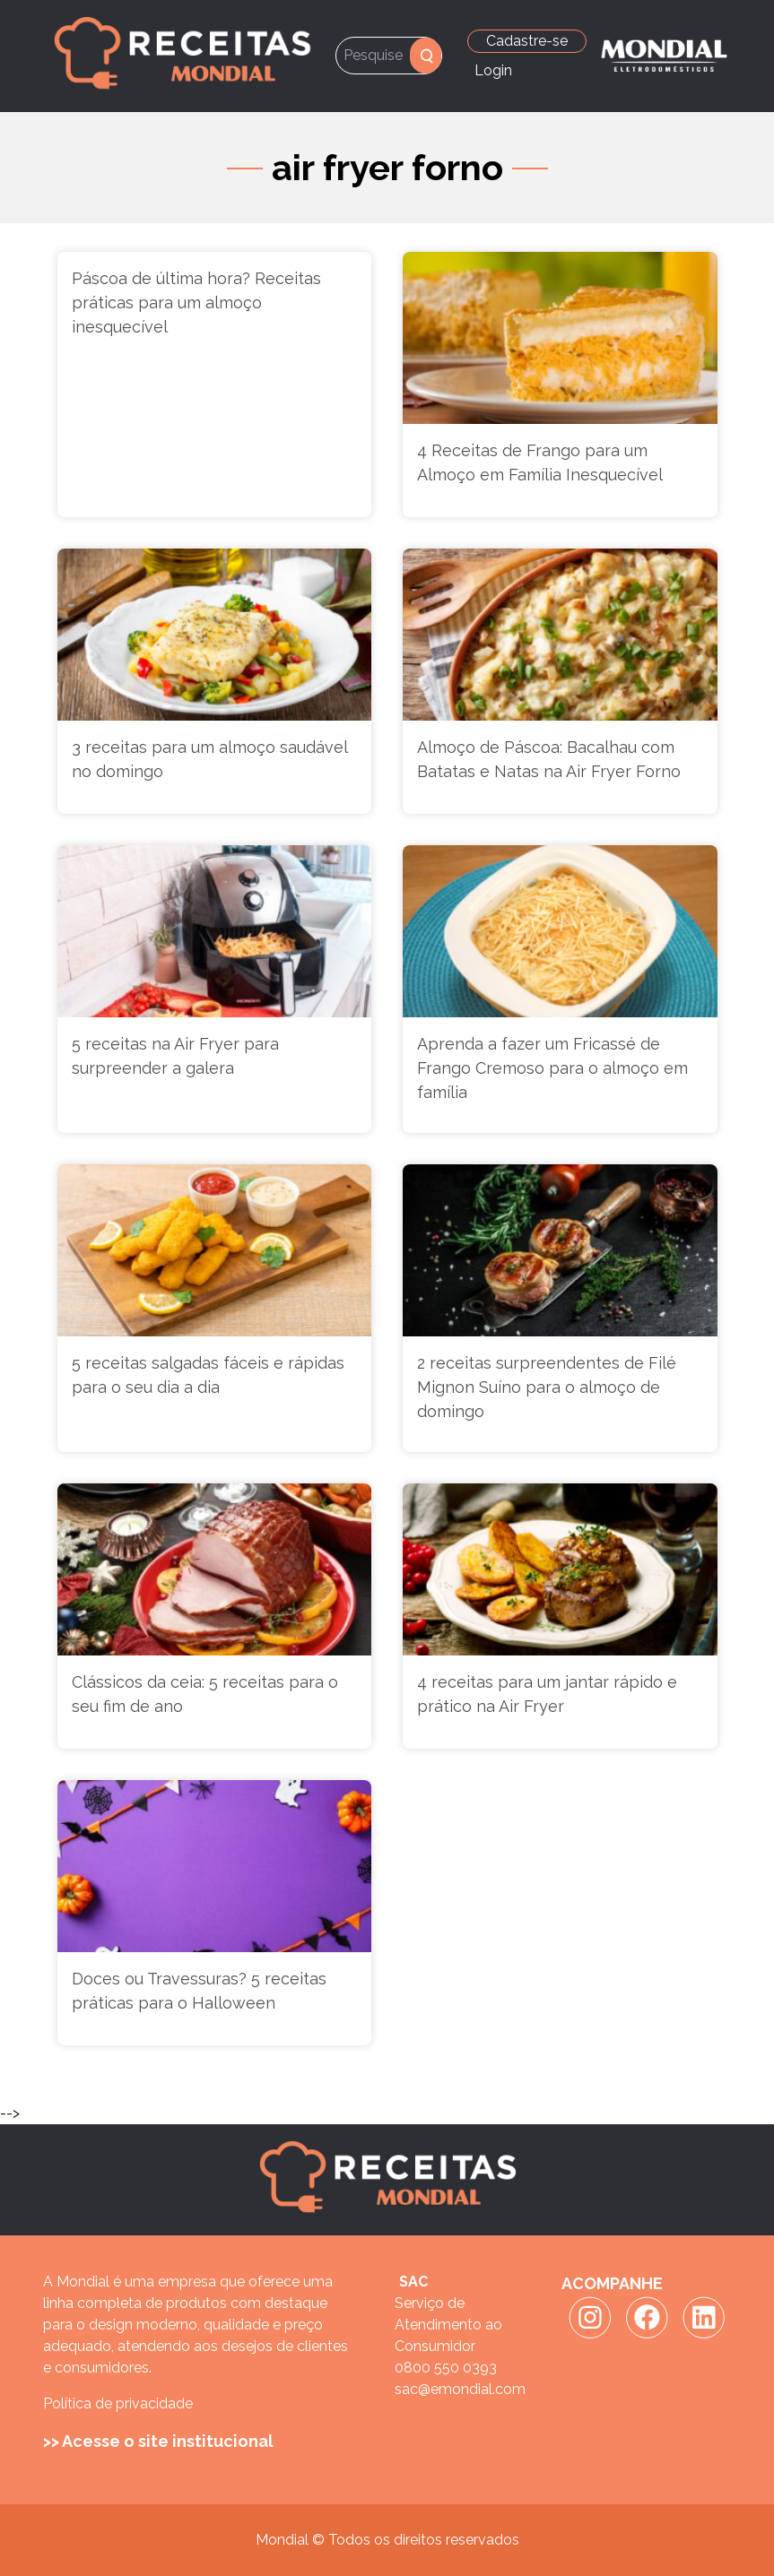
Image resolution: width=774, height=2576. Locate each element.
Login (493, 70)
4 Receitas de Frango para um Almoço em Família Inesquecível (540, 462)
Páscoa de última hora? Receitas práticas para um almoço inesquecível (196, 302)
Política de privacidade (118, 2403)
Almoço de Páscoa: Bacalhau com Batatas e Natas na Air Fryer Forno (549, 759)
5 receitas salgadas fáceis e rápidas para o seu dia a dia (208, 1374)
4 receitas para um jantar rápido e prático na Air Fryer (547, 1694)
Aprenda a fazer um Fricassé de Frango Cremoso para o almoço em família (552, 1068)
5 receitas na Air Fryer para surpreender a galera (175, 1055)
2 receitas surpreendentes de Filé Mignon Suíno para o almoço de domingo (546, 1387)
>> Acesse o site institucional (158, 2441)
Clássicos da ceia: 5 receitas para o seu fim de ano (205, 1694)
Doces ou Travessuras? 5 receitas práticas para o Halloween (199, 1990)
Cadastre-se (527, 40)
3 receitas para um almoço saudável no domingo (209, 759)
